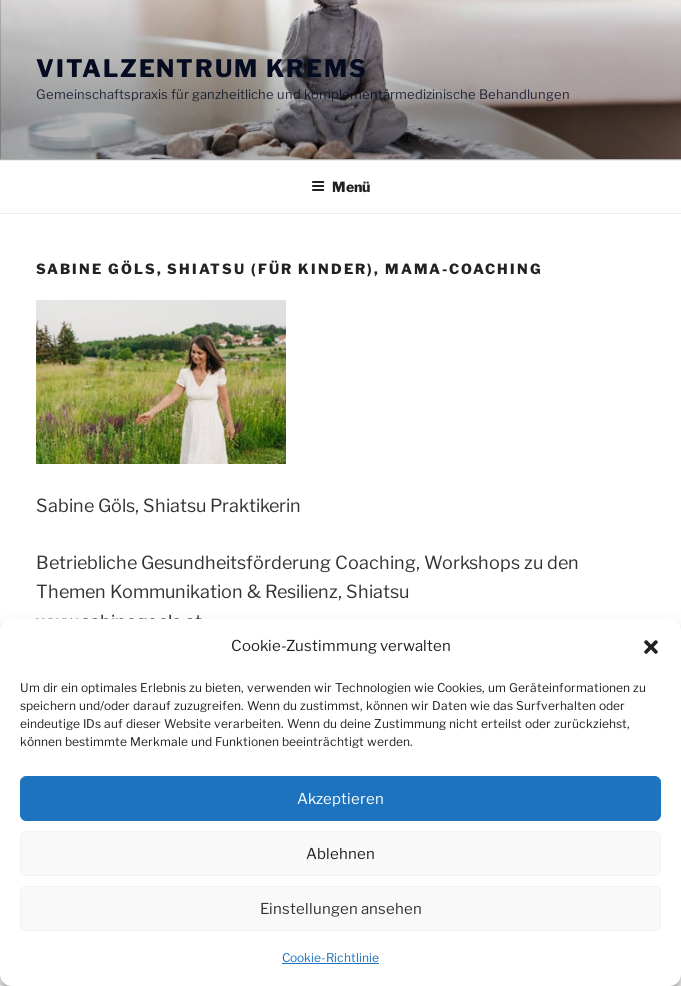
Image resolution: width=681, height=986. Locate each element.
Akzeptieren (340, 799)
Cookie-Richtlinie (330, 957)
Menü (340, 186)
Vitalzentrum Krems (202, 68)
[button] (651, 647)
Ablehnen (340, 854)
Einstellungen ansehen (341, 909)
